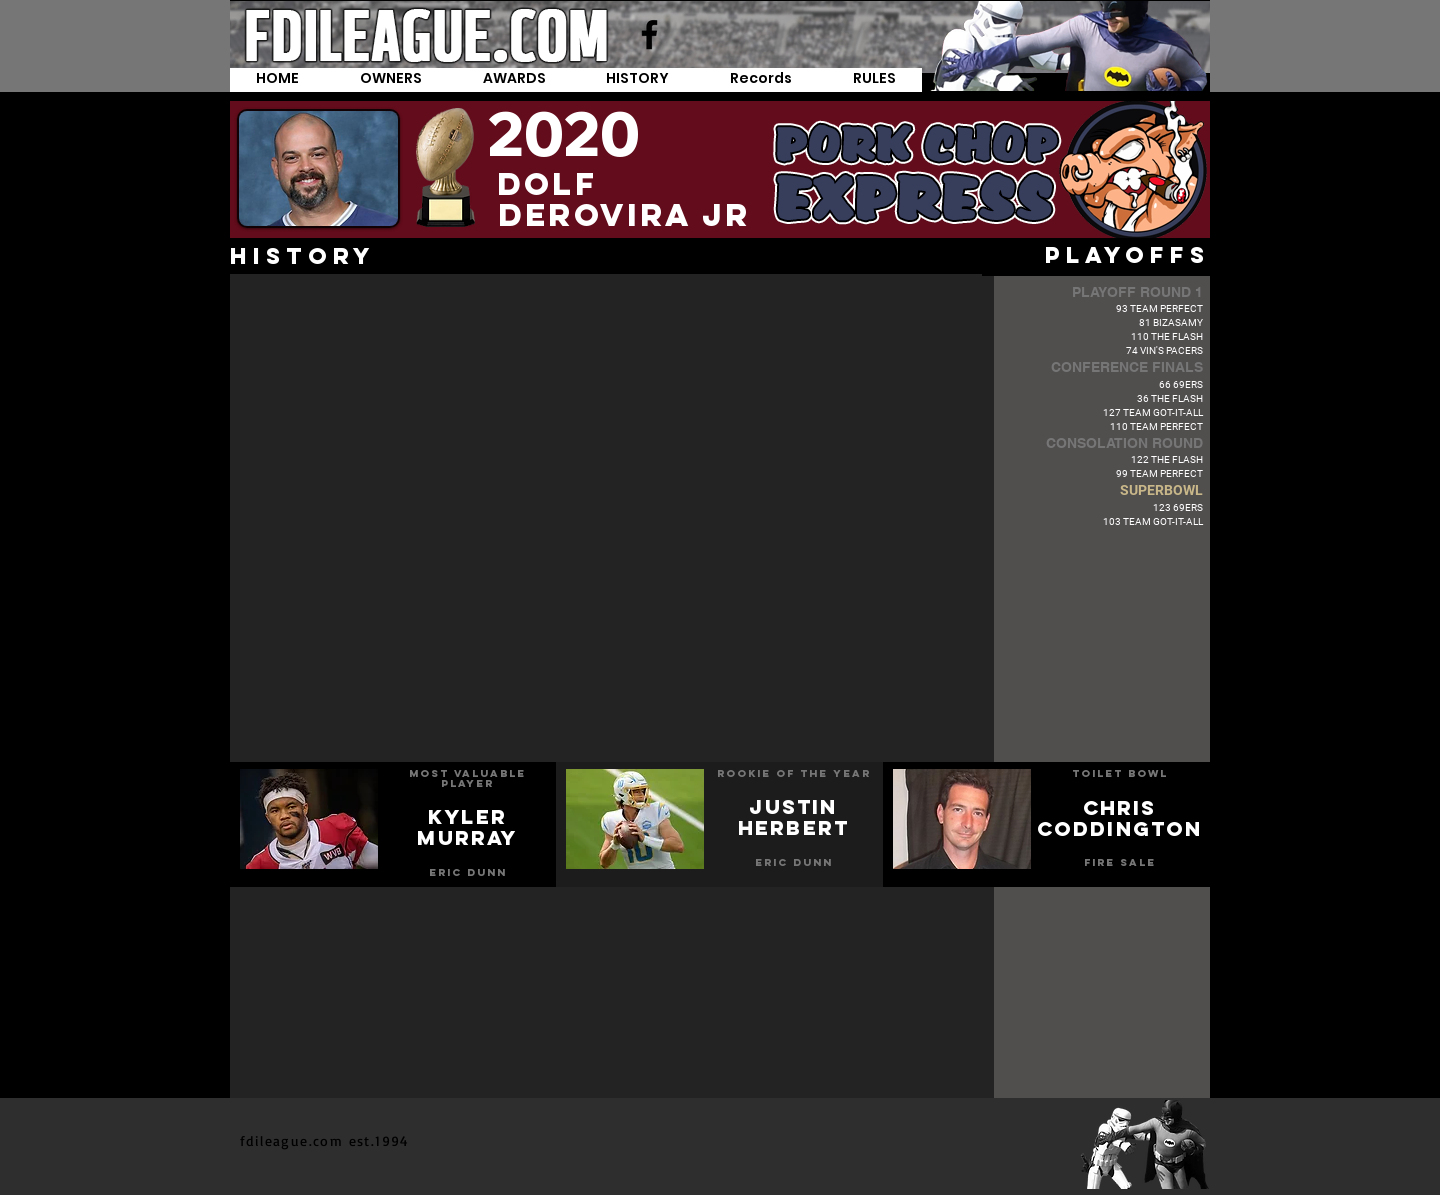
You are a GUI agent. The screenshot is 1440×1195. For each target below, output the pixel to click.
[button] (761, 80)
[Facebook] (649, 34)
